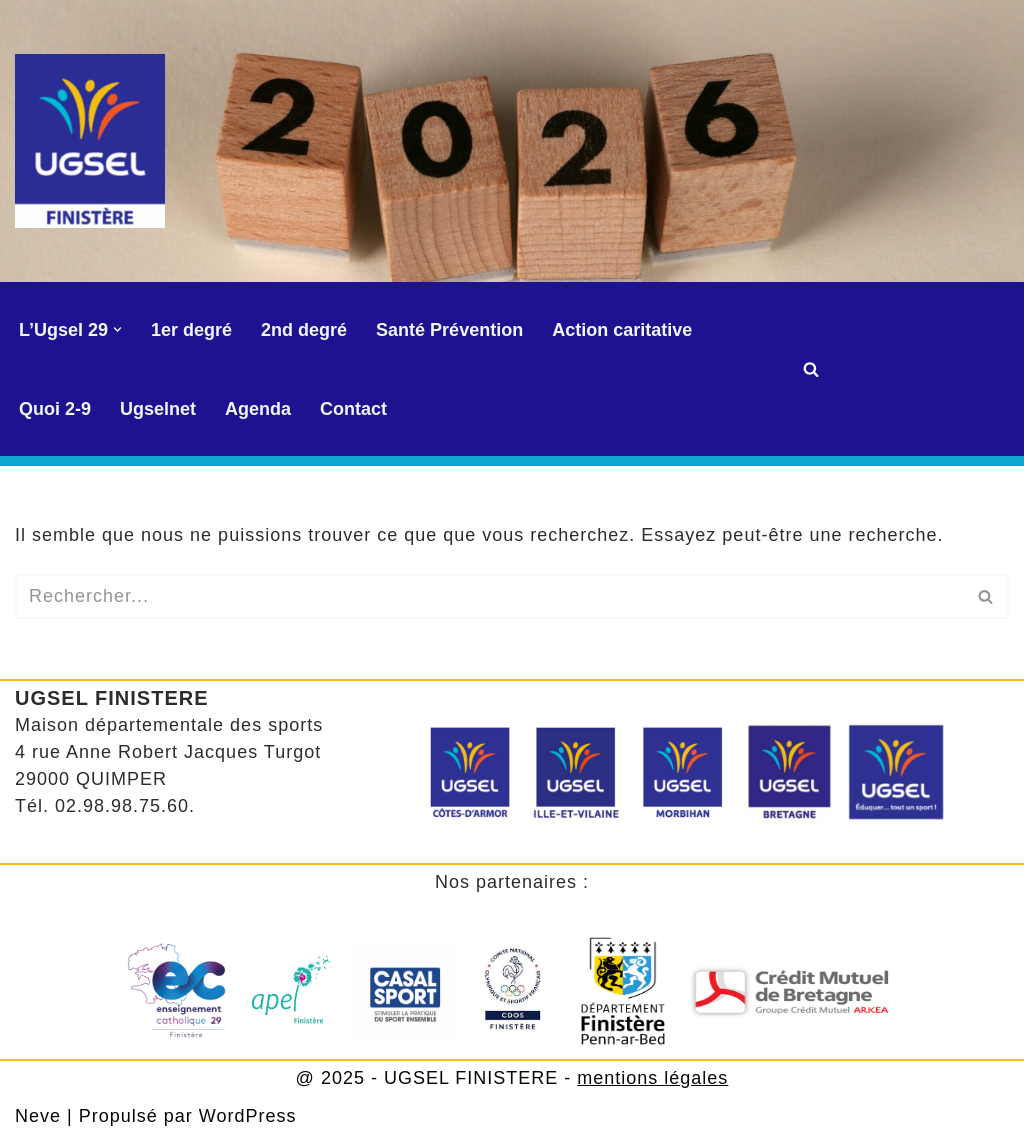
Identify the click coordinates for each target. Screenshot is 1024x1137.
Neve (38, 1116)
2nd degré (304, 330)
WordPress (248, 1116)
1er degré (191, 330)
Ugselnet (158, 409)
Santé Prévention (449, 330)
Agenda (258, 409)
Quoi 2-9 (55, 409)
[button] (117, 329)
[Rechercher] (811, 369)
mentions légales (652, 1078)
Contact (353, 409)
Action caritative (622, 330)
